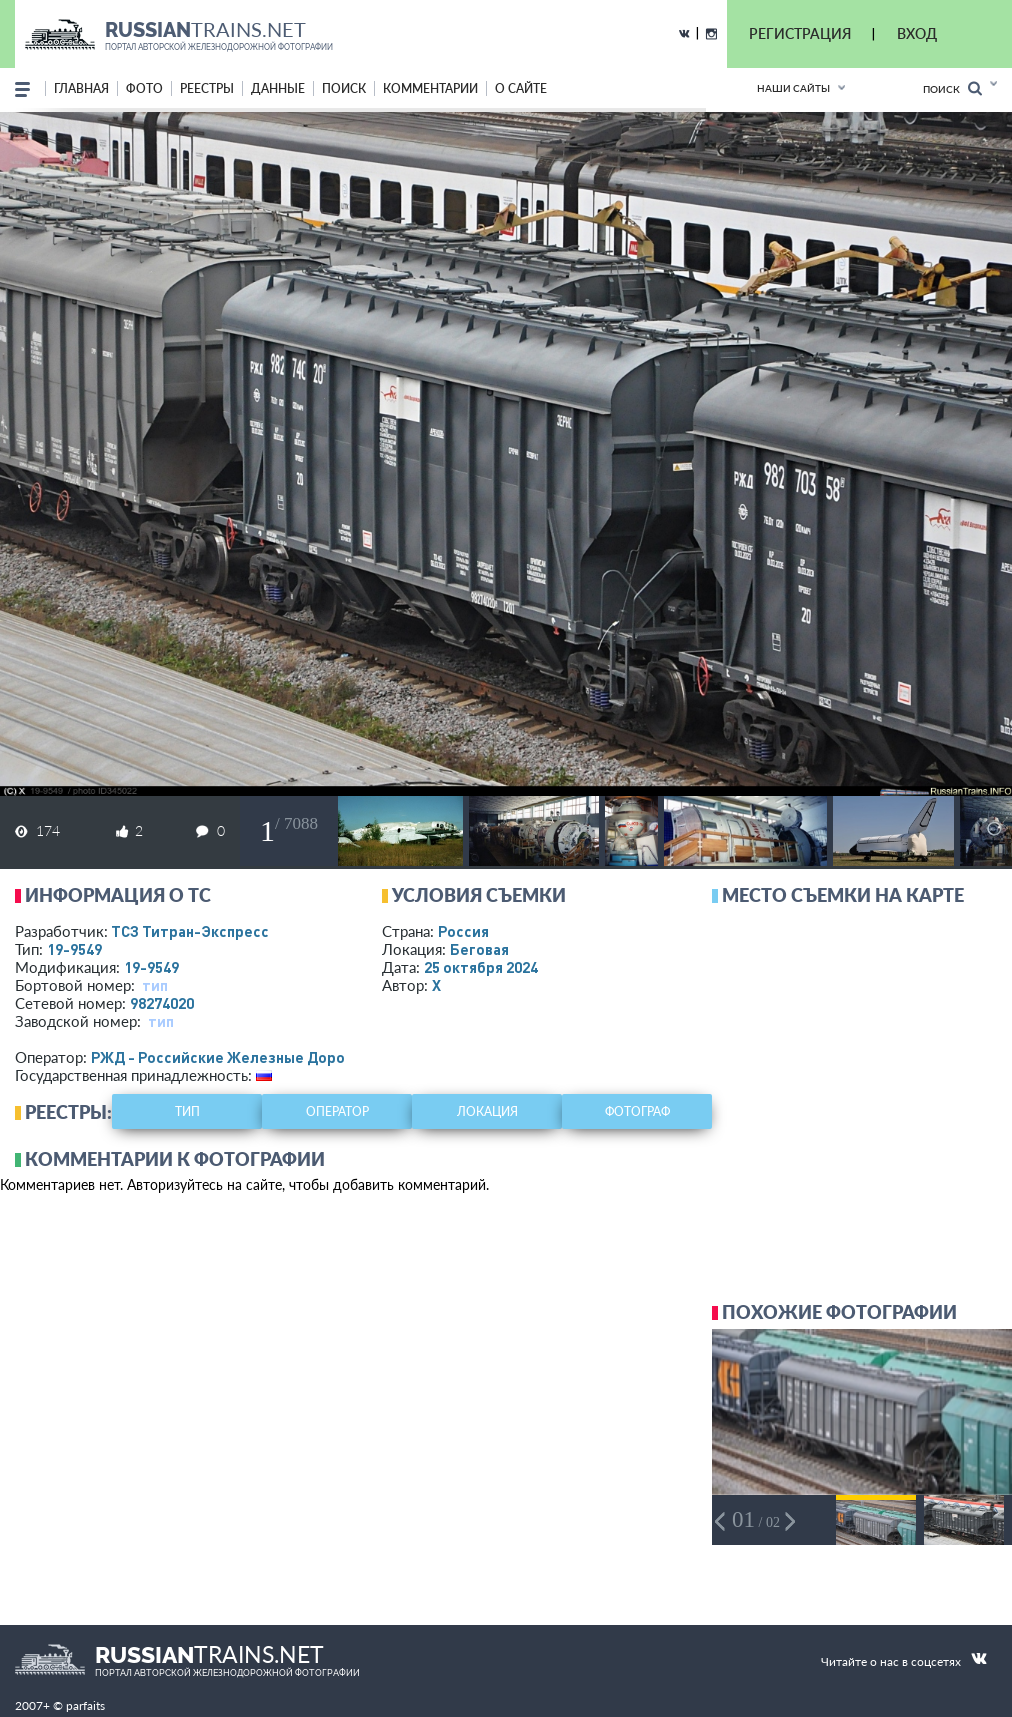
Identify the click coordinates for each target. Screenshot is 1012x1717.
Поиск (952, 88)
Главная (81, 88)
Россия (463, 931)
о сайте (521, 88)
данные (278, 88)
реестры (207, 88)
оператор (337, 1111)
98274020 (162, 1003)
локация (487, 1111)
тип (155, 985)
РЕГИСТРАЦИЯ (800, 33)
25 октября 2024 (481, 967)
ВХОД (917, 33)
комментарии (430, 88)
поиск (344, 88)
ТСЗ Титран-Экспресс (190, 931)
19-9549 (74, 949)
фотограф (637, 1111)
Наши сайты (793, 88)
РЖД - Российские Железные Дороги (226, 1057)
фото (144, 88)
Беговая (479, 949)
